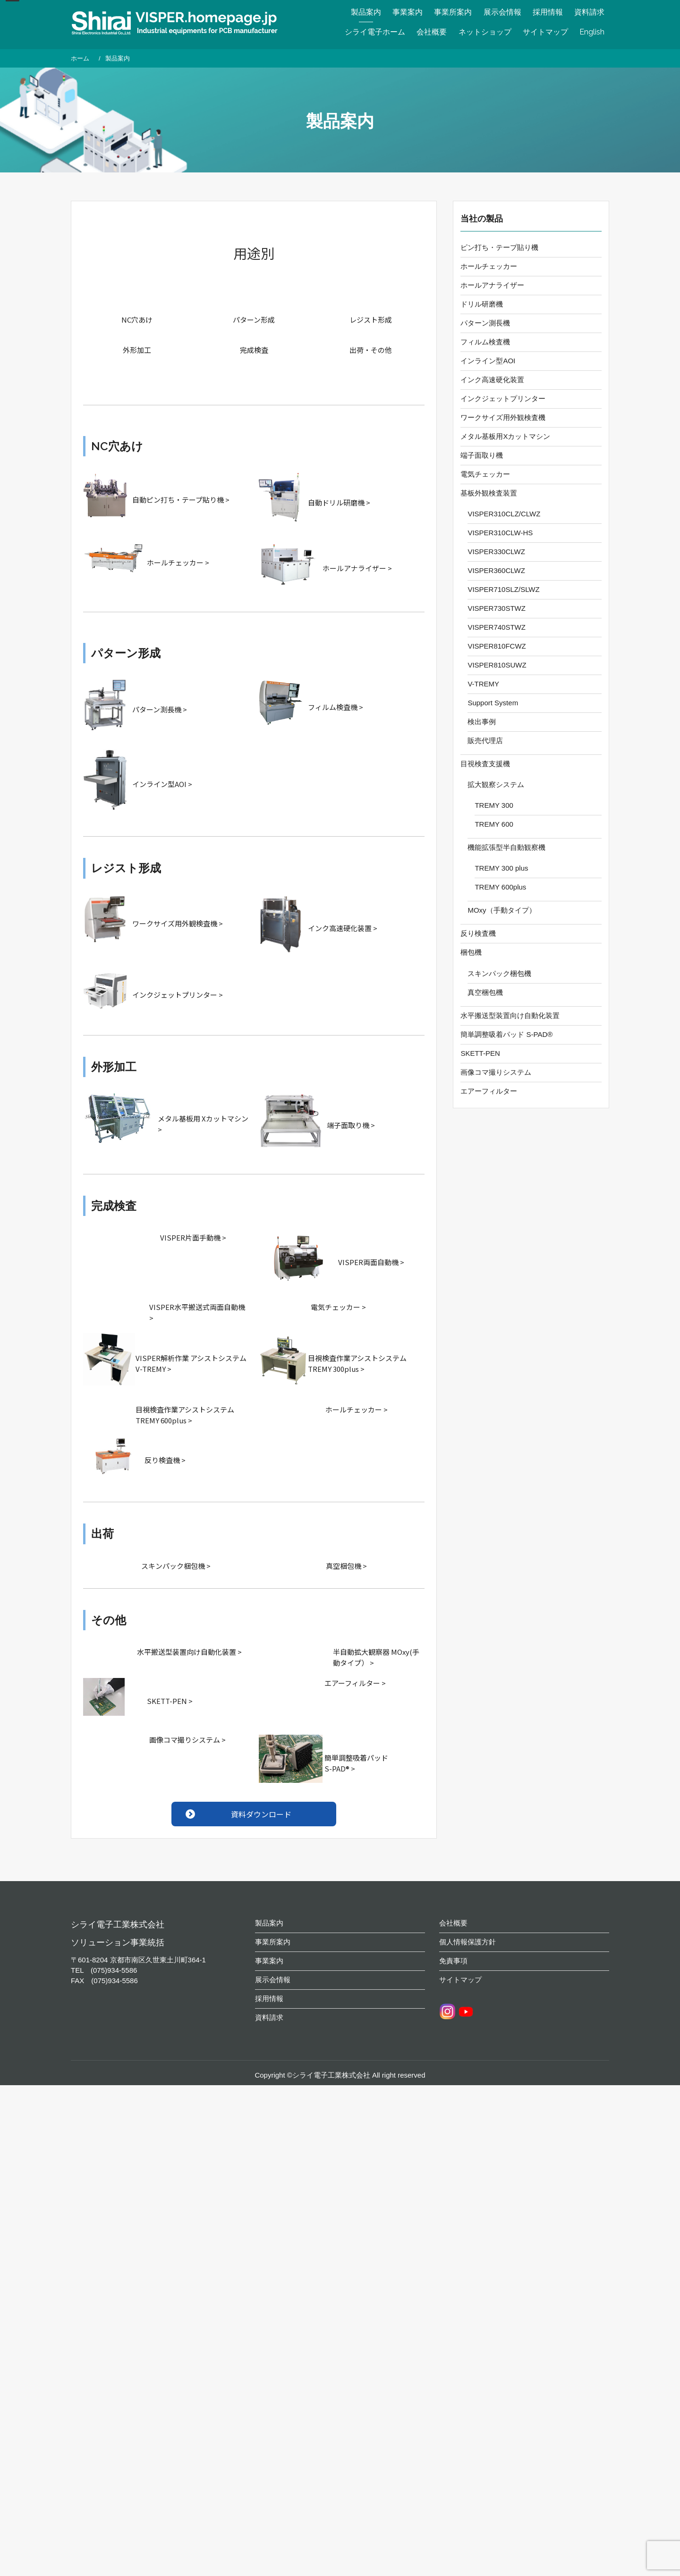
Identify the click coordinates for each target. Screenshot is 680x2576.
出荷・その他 (370, 350)
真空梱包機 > (346, 1566)
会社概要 (431, 31)
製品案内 (366, 12)
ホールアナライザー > (357, 568)
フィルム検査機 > (335, 707)
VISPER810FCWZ (497, 646)
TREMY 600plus (500, 887)
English (591, 31)
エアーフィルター (488, 1091)
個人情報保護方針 (467, 1956)
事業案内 (407, 12)
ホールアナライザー (492, 285)
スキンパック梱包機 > (176, 1566)
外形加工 (137, 350)
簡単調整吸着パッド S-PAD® (506, 1034)
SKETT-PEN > (170, 1701)
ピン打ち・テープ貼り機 (499, 247)
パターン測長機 (485, 323)
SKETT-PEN (480, 1053)
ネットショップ (485, 31)
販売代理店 (485, 740)
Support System (493, 703)
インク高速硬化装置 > (342, 928)
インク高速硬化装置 (492, 380)
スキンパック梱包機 (499, 973)
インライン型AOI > (162, 784)
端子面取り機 (481, 455)
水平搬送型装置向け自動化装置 (510, 1015)
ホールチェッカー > (178, 562)
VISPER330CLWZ (496, 552)
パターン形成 (254, 320)
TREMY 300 (494, 805)
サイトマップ (545, 31)
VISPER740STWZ (497, 627)
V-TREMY (483, 684)
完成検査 (254, 350)
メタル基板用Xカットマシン (505, 436)
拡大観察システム (496, 784)
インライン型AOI (487, 361)
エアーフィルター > (355, 1683)
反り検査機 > (165, 1460)
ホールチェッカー (488, 266)
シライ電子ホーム (375, 31)
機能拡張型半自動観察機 (506, 847)
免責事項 (453, 1975)
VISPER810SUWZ (497, 665)
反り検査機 (478, 933)
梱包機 (471, 952)
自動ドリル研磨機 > (339, 502)
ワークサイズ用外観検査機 (502, 417)
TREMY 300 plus (501, 868)
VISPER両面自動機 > (371, 1262)
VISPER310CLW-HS (500, 533)
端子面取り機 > (351, 1125)
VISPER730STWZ (497, 608)
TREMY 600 (494, 824)
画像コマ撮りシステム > (187, 1740)
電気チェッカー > (338, 1307)
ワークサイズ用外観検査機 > (177, 923)
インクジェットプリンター (502, 398)
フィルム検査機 (485, 342)
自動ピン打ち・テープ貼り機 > (181, 500)
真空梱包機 (485, 992)
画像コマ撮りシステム (495, 1072)
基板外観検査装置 (488, 493)
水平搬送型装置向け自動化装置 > (189, 1652)
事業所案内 (453, 12)
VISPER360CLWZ (496, 570)
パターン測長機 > (159, 709)
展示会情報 (502, 12)
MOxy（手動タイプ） (502, 910)
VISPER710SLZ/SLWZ (503, 589)
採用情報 (548, 12)
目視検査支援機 (485, 764)
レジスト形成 (370, 320)
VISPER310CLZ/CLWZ (504, 514)
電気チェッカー (485, 474)
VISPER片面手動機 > (193, 1237)
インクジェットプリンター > (177, 995)
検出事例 (482, 722)
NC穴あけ (137, 320)
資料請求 (589, 12)
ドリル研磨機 (481, 304)
